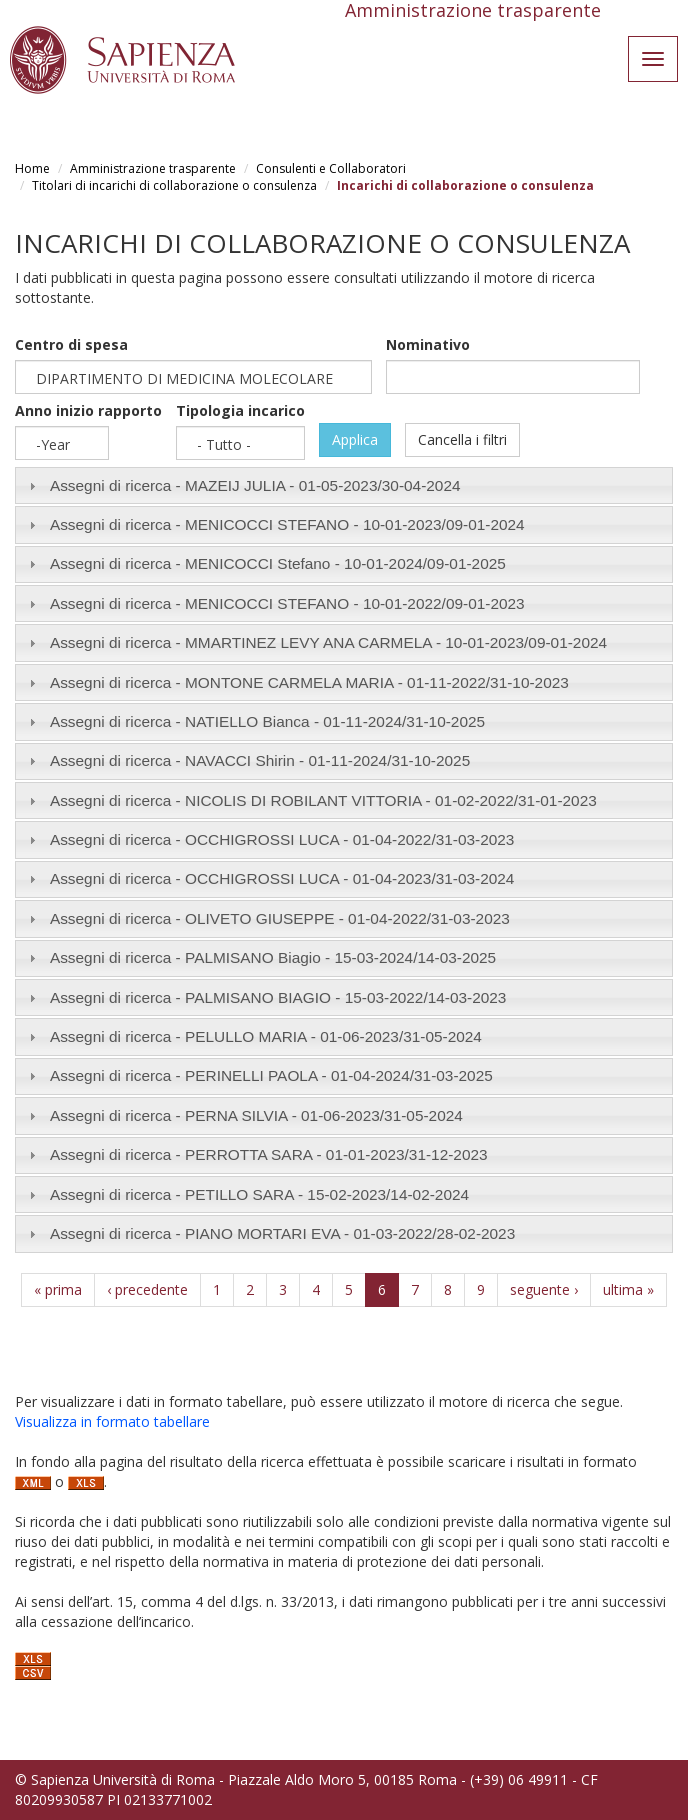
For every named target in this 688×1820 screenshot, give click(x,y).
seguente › (544, 1289)
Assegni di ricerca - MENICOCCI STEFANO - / (287, 524)
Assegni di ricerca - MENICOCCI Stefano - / (278, 563)
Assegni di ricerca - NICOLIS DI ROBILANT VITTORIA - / (323, 800)
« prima (58, 1289)
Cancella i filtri (462, 439)
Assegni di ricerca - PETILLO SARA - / (259, 1194)
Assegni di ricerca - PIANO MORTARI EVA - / (282, 1233)
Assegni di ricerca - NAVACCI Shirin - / (260, 760)
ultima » (628, 1289)
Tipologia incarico (240, 410)
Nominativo (428, 344)
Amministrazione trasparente (153, 168)
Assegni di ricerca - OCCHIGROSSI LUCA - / (282, 839)
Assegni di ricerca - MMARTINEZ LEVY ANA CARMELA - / (328, 642)
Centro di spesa (71, 344)
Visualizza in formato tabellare (112, 1421)
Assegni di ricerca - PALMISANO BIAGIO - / (278, 997)
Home (32, 168)
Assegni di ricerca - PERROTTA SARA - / (269, 1154)
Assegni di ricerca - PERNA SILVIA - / (256, 1115)
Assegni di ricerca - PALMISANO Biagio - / (273, 957)
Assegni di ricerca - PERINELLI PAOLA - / (271, 1075)
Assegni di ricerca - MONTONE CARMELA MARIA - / (309, 682)
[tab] (344, 485)
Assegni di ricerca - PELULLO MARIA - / (266, 1036)
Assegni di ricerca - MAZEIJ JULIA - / (255, 485)
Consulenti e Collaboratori (331, 168)
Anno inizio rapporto (88, 410)
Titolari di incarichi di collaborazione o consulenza (174, 185)
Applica (355, 439)
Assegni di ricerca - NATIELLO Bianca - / (267, 721)
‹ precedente (147, 1289)
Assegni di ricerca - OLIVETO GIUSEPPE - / (280, 918)
